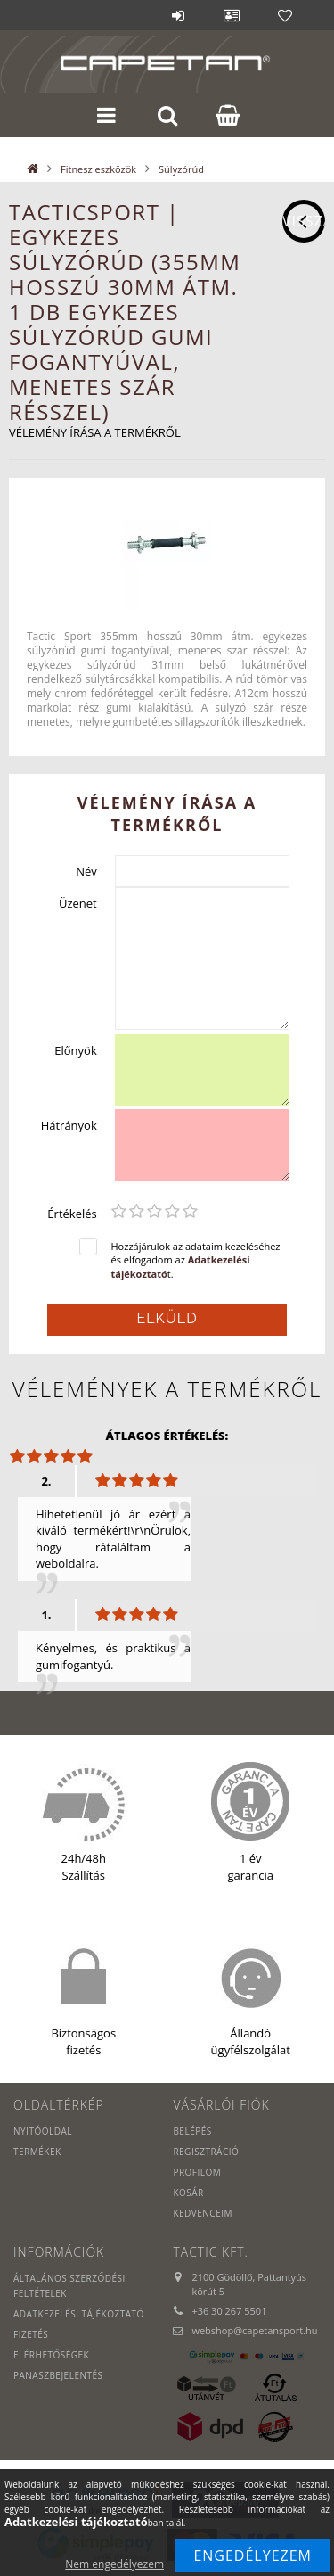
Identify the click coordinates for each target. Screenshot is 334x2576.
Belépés (178, 15)
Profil (231, 15)
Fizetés (30, 2334)
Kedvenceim (202, 2213)
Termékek (37, 2151)
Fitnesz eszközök (98, 169)
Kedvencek (285, 15)
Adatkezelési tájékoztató (78, 2314)
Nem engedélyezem (114, 2564)
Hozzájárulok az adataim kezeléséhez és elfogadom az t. (196, 1259)
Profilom (197, 2172)
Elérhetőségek (51, 2355)
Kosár (188, 2192)
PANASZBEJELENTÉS (58, 2375)
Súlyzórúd (181, 169)
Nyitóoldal (42, 2131)
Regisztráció (206, 2151)
